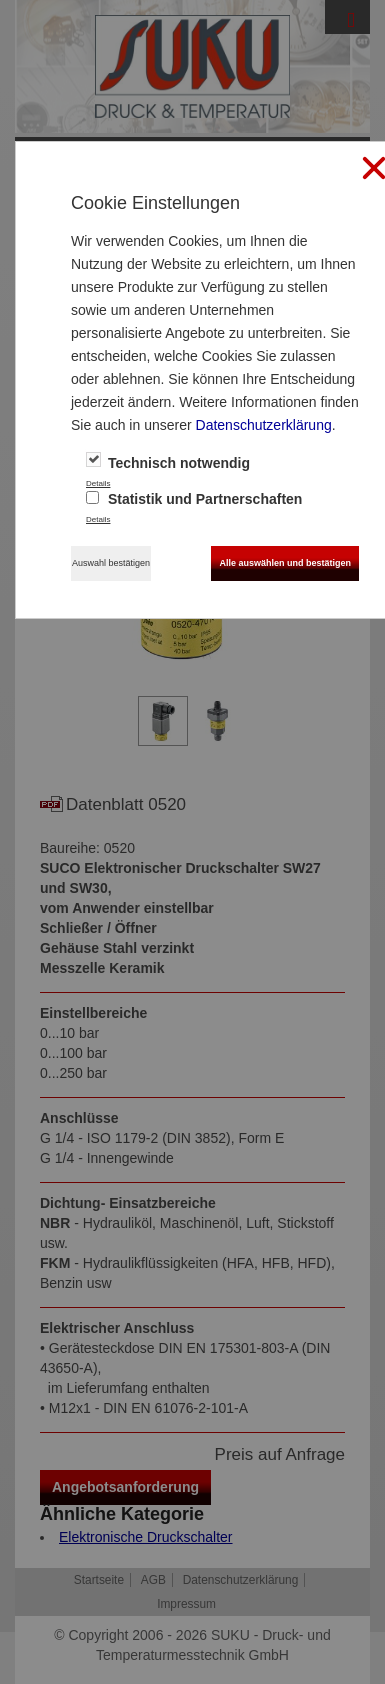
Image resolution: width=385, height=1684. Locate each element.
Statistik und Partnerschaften (194, 499)
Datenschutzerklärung (264, 425)
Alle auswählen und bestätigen (285, 563)
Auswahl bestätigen (111, 563)
